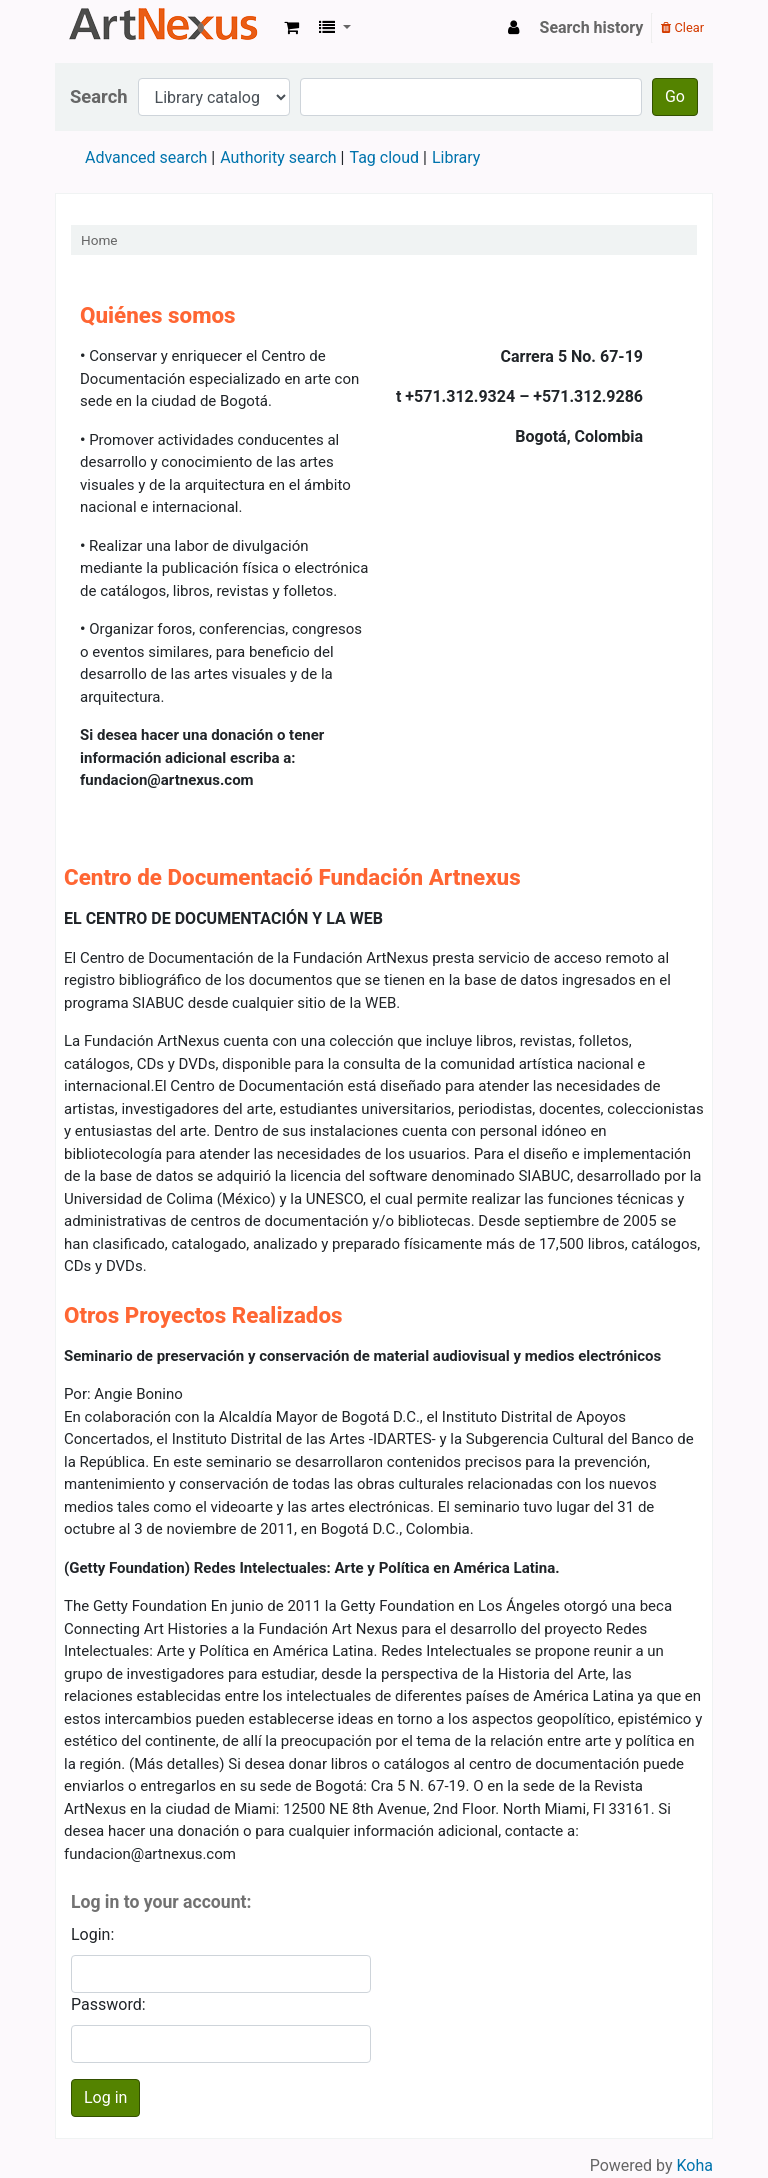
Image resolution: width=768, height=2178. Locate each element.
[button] (291, 28)
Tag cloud (384, 157)
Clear (682, 27)
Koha (695, 2165)
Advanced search (146, 157)
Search (99, 96)
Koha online (166, 28)
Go (675, 96)
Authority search (278, 157)
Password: (108, 2004)
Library (456, 157)
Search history (592, 27)
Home (99, 240)
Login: (92, 1934)
